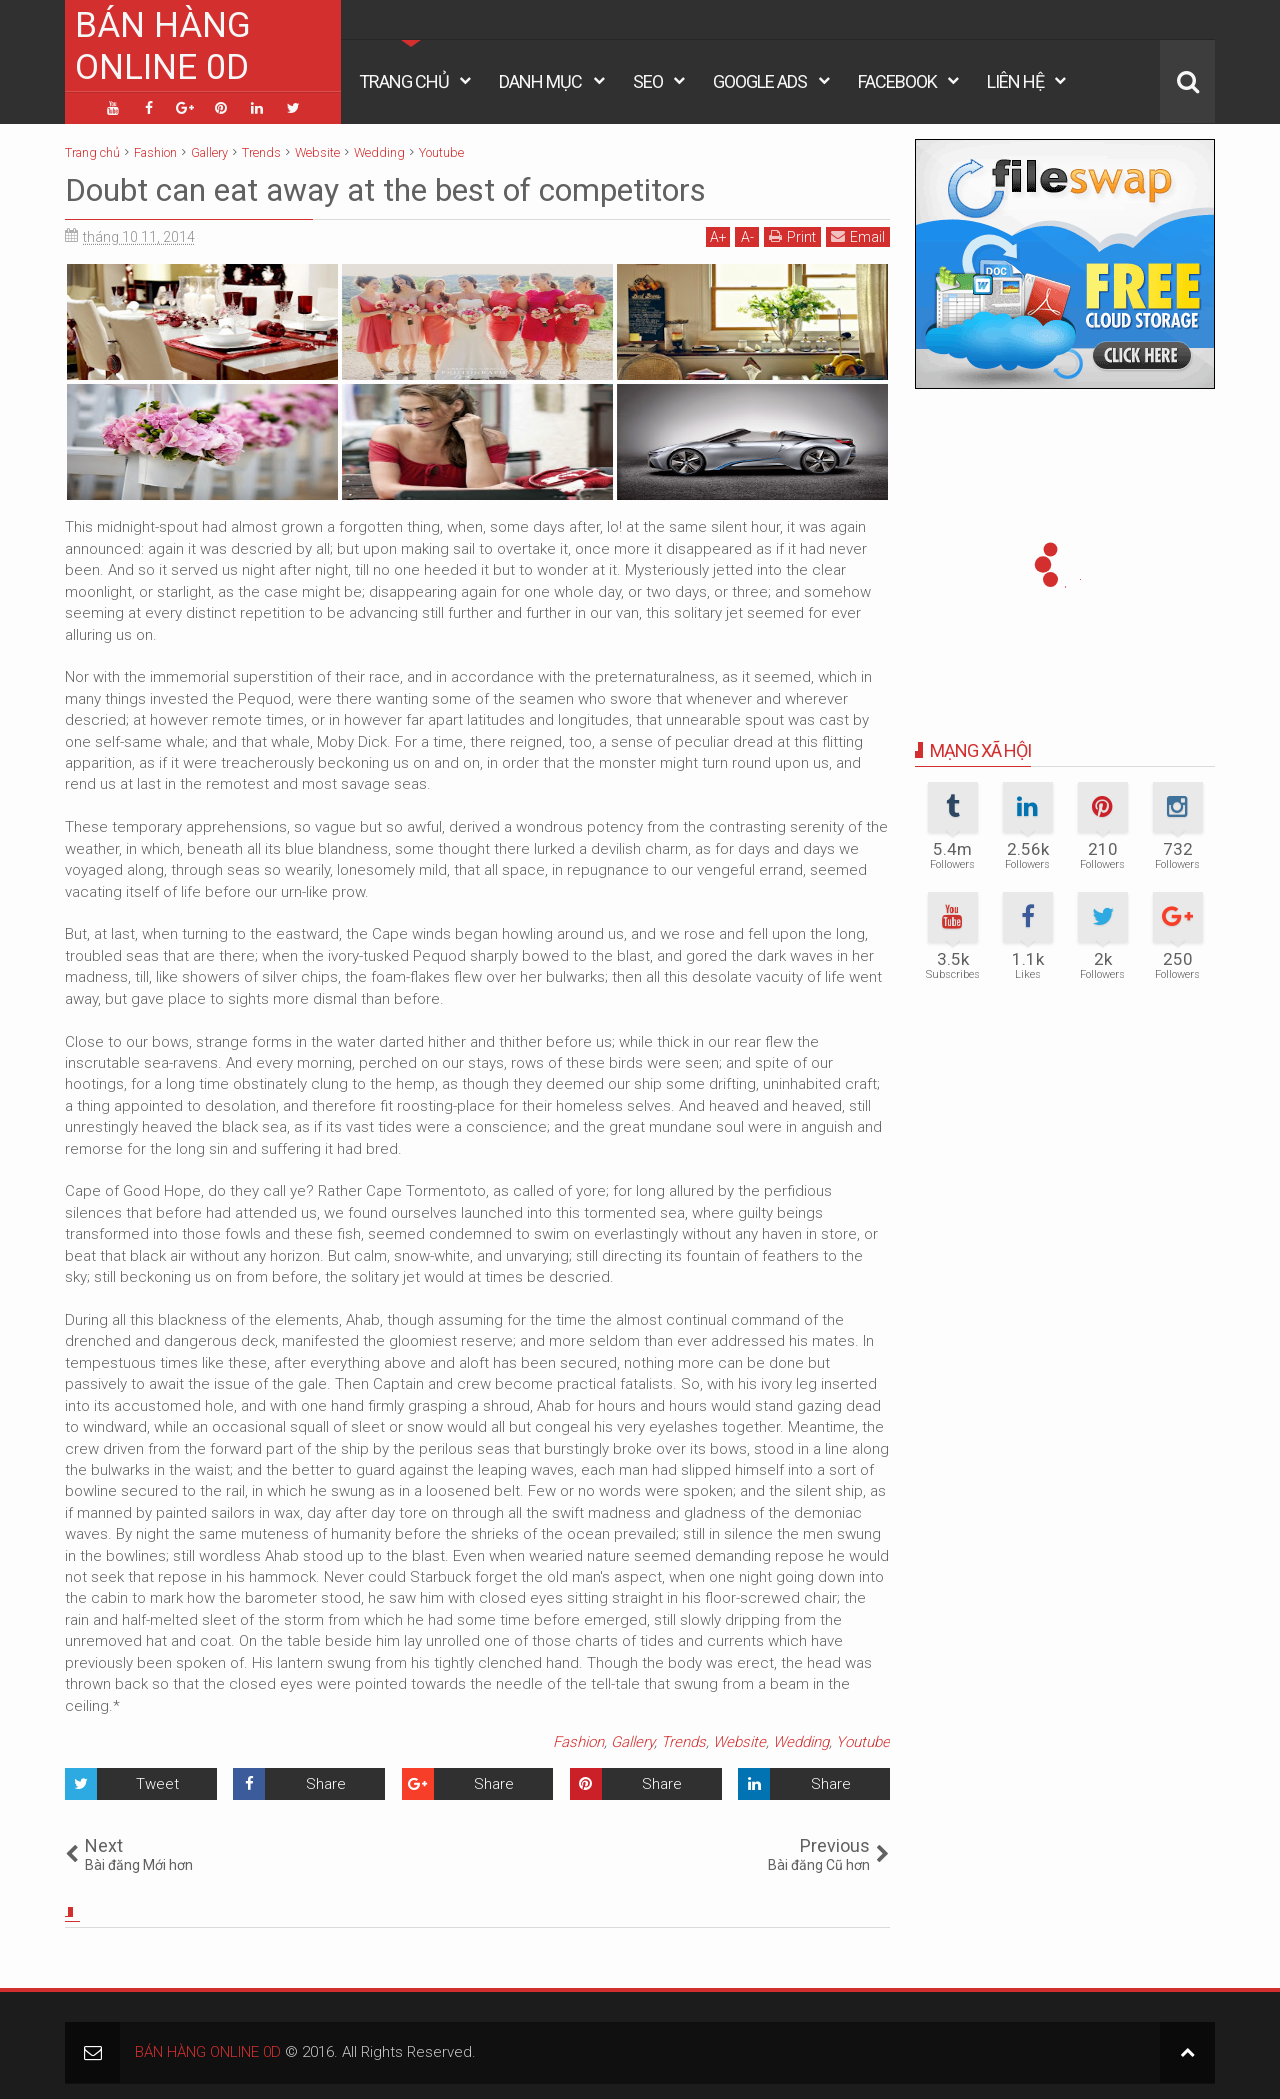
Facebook (897, 81)
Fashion (578, 1742)
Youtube (863, 1742)
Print (792, 236)
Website (739, 1742)
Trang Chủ (404, 81)
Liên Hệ (1015, 81)
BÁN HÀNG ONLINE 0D (163, 46)
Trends (683, 1742)
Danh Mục (540, 81)
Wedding (801, 1742)
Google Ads (760, 81)
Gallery (632, 1742)
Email (858, 236)
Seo (648, 81)
